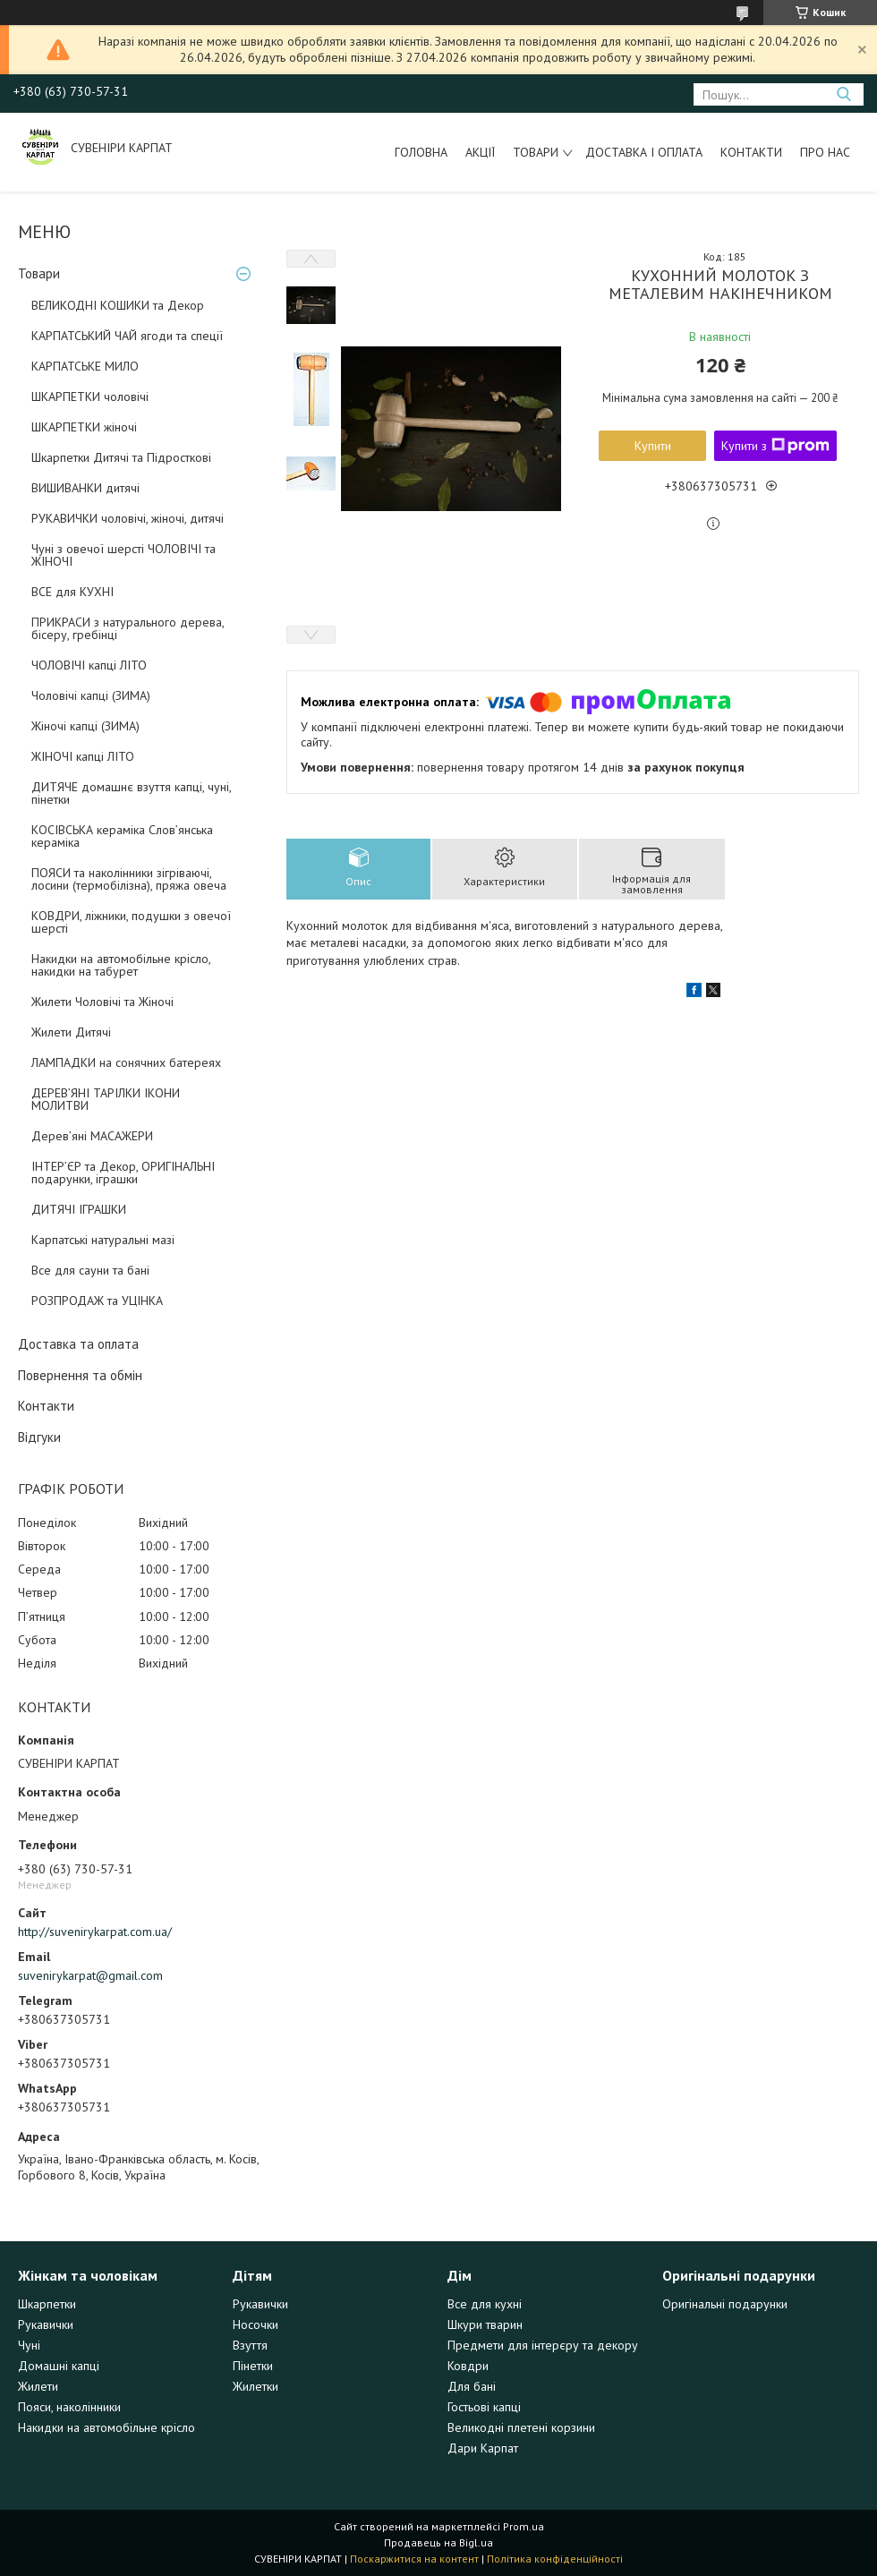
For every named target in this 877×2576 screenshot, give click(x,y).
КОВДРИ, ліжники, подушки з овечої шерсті (131, 922)
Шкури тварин (485, 2324)
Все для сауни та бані (90, 1270)
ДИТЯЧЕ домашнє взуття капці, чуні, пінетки (131, 793)
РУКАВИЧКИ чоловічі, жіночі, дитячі (127, 518)
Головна (421, 152)
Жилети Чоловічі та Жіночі (102, 1002)
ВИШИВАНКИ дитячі (85, 488)
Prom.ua (523, 2526)
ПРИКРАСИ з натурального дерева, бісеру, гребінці (127, 628)
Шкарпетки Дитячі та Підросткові (121, 457)
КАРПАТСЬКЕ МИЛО (85, 366)
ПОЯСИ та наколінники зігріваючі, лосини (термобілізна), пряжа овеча (128, 879)
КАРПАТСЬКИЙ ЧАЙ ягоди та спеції (127, 336)
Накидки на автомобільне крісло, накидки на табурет (120, 965)
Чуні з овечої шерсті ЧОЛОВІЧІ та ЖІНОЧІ (123, 555)
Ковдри (468, 2366)
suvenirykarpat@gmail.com (90, 1975)
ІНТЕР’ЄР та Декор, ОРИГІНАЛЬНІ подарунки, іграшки (123, 1172)
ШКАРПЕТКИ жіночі (84, 427)
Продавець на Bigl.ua (438, 2542)
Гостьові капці (484, 2407)
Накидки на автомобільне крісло (106, 2427)
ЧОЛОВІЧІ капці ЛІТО (89, 665)
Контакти (751, 152)
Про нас (825, 152)
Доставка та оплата (78, 1343)
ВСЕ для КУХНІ (72, 592)
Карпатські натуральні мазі (103, 1240)
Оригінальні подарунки (725, 2304)
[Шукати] (843, 94)
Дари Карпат (482, 2448)
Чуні (29, 2345)
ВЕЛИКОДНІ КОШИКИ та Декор (117, 305)
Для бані (471, 2386)
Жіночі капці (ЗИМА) (85, 726)
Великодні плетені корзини (521, 2427)
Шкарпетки (47, 2304)
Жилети (38, 2386)
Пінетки (253, 2366)
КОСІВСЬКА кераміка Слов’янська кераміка (122, 836)
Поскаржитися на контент (414, 2558)
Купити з (775, 446)
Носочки (255, 2324)
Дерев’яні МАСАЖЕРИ (92, 1136)
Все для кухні (484, 2304)
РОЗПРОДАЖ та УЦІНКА (97, 1300)
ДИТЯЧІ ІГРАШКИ (78, 1209)
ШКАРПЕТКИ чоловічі (90, 396)
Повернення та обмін (80, 1375)
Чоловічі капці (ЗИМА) (90, 695)
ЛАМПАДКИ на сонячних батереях (126, 1062)
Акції (480, 152)
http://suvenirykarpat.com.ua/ (95, 1931)
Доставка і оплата (643, 152)
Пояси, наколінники (69, 2407)
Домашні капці (58, 2366)
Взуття (250, 2345)
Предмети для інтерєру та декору (542, 2345)
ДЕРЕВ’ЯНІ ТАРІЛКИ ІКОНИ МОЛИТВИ (105, 1099)
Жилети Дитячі (71, 1032)
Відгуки (39, 1437)
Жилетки (255, 2386)
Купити (652, 446)
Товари (535, 152)
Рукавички (45, 2324)
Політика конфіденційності (555, 2558)
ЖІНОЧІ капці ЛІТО (82, 756)
